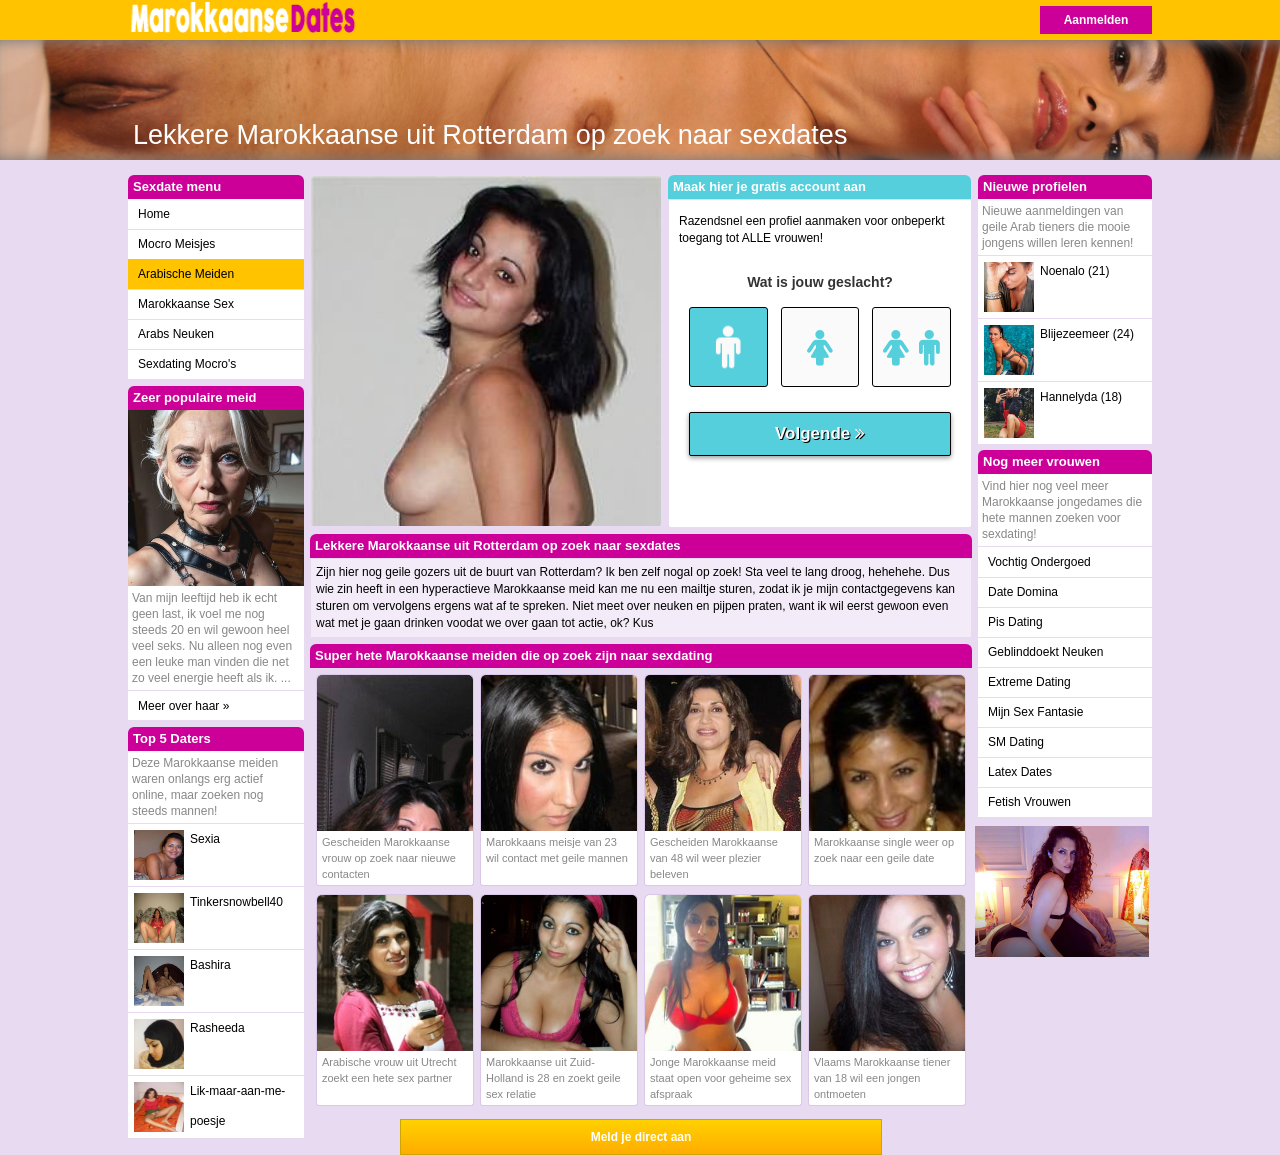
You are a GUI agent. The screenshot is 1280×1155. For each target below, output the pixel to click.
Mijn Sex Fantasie (1035, 712)
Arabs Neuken (176, 334)
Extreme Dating (1029, 682)
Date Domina (1023, 592)
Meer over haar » (183, 706)
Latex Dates (1020, 772)
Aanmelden (1096, 20)
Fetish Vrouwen (1029, 802)
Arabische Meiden (186, 274)
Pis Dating (1015, 622)
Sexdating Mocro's (187, 364)
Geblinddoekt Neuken (1045, 652)
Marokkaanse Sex (186, 304)
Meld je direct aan (641, 1137)
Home (154, 214)
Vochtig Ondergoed (1039, 562)
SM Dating (1016, 742)
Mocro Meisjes (176, 244)
